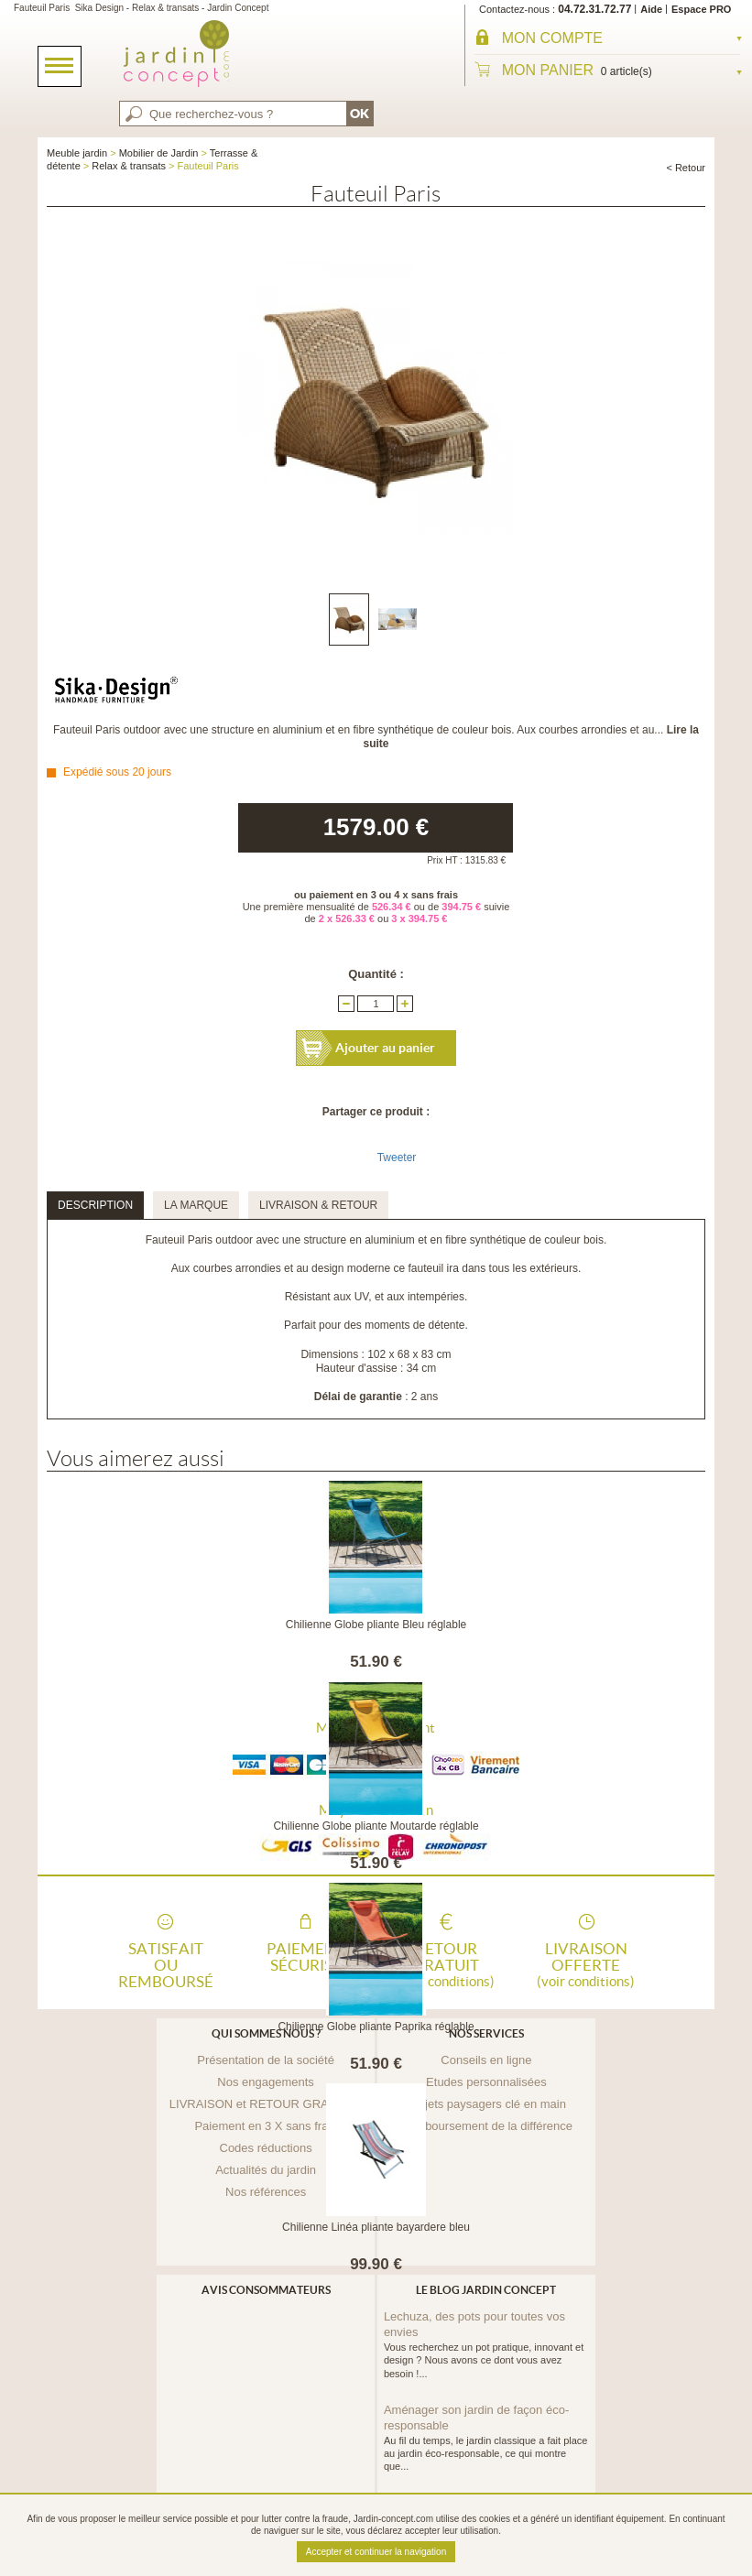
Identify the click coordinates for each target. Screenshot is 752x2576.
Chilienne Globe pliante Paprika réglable (376, 2026)
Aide (651, 9)
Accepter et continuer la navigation (376, 2552)
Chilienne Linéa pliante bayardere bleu (376, 2227)
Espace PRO (701, 9)
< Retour (685, 167)
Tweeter (397, 1157)
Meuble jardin (77, 152)
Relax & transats (129, 165)
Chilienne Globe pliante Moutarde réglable (375, 1826)
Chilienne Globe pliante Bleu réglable (376, 1624)
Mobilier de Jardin (159, 152)
